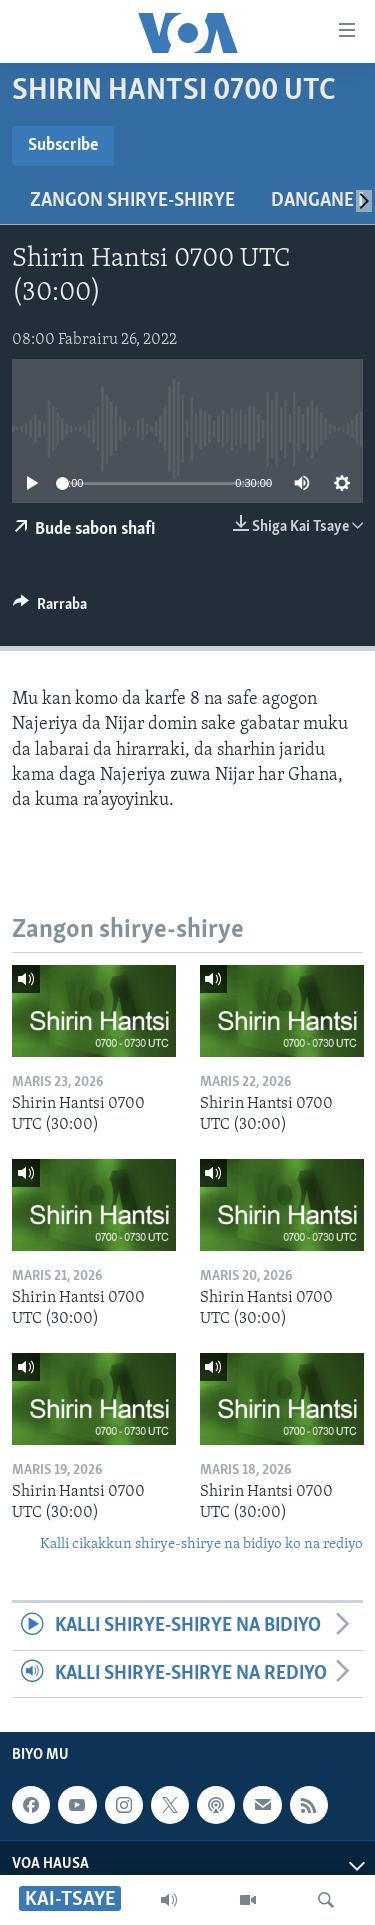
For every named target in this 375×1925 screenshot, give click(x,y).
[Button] (50, 609)
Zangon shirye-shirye (132, 201)
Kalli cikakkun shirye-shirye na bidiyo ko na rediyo (201, 1544)
